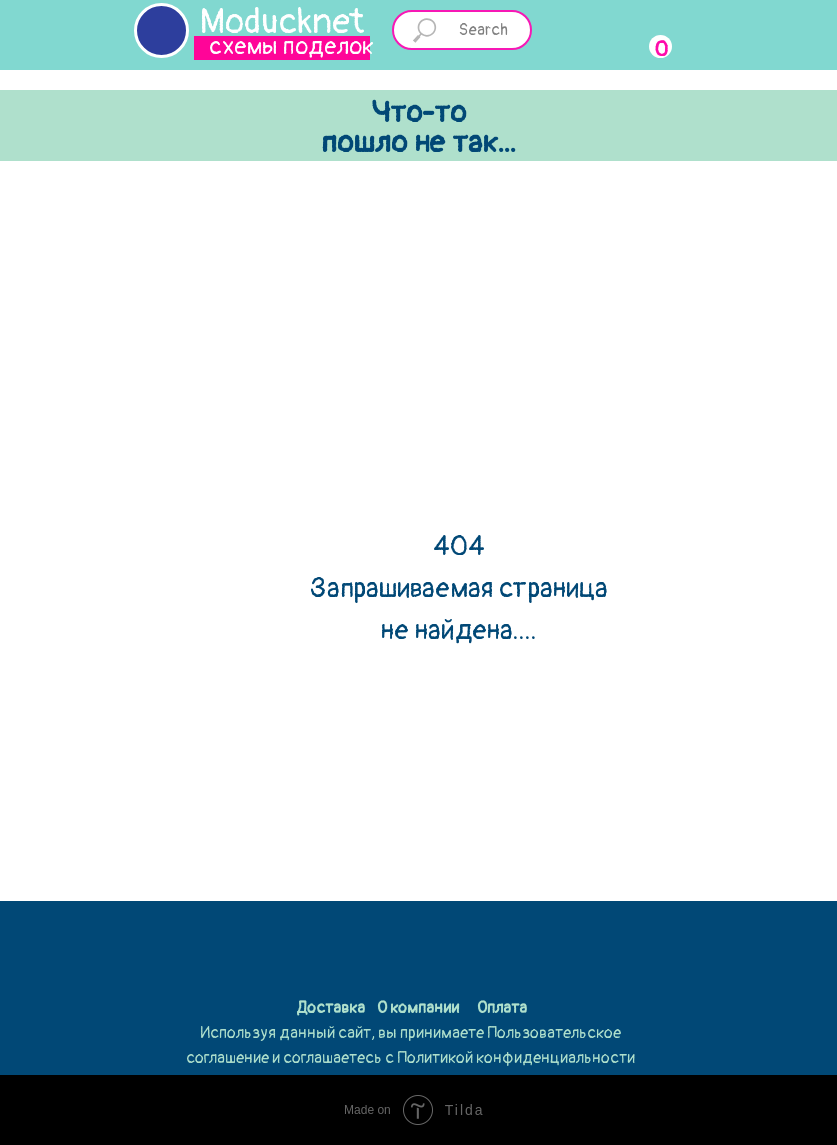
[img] (161, 30)
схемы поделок (291, 46)
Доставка (331, 1008)
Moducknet (282, 22)
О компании (418, 1008)
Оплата (502, 1008)
